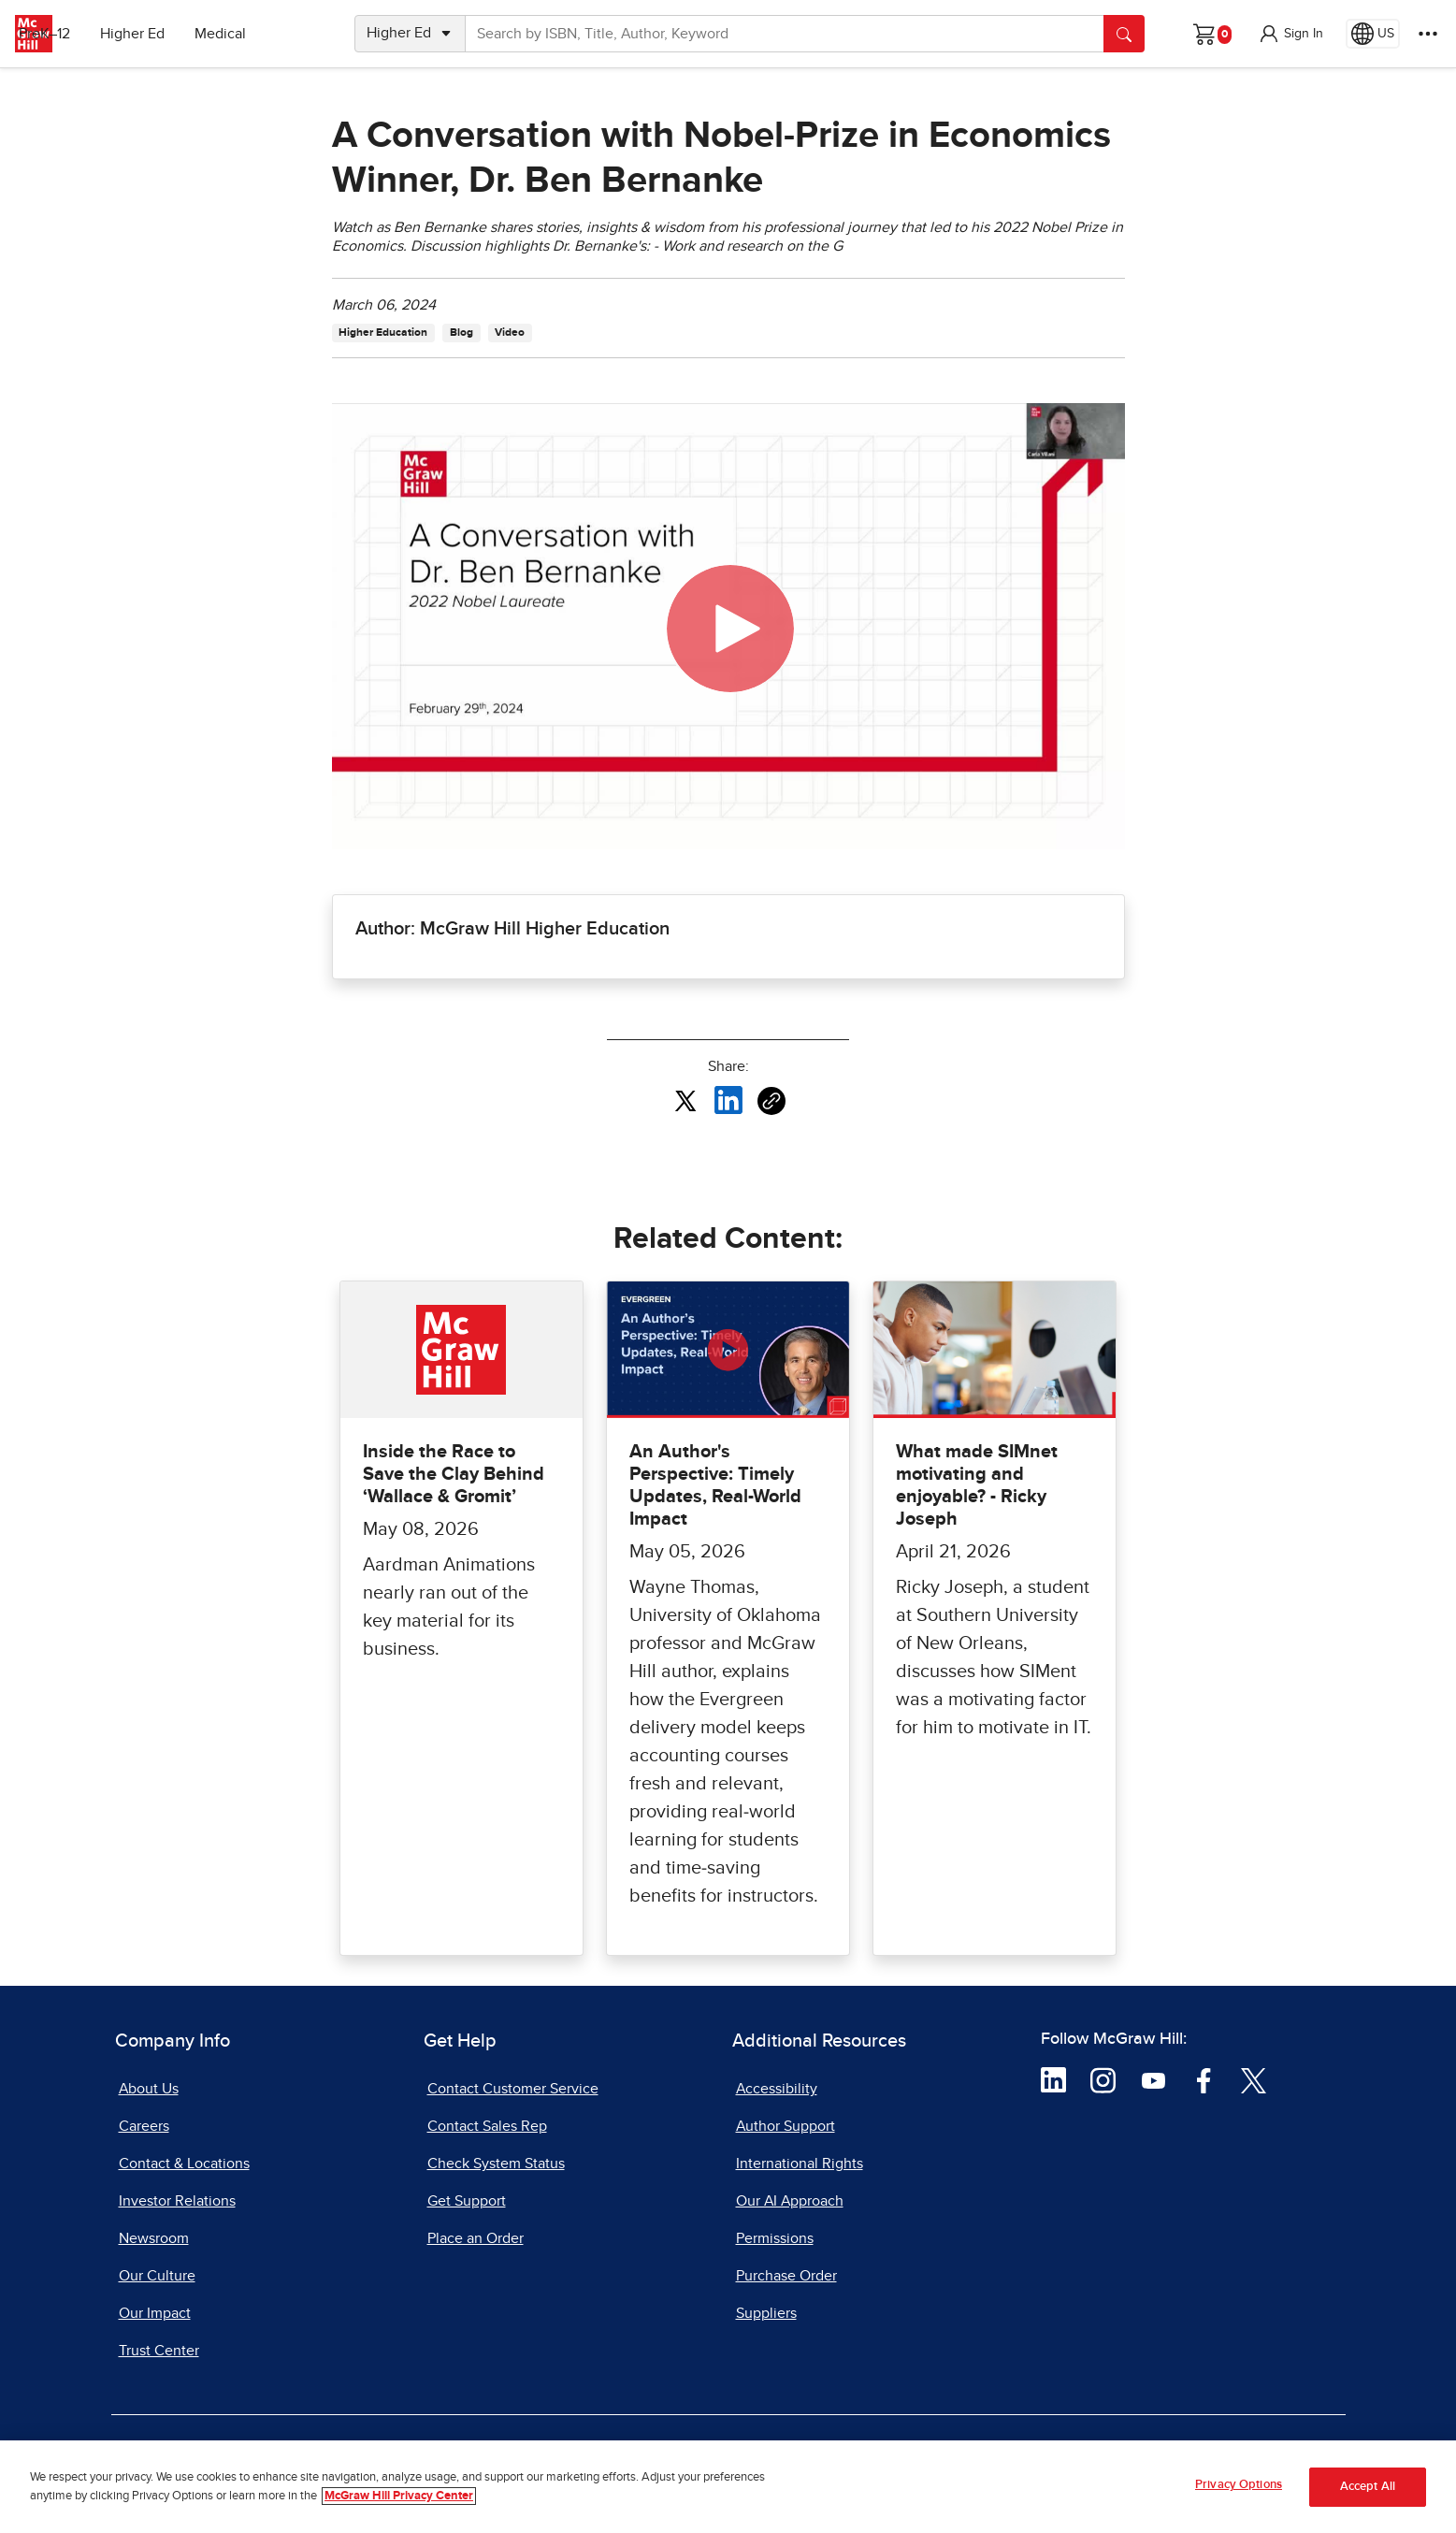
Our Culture (157, 2275)
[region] (728, 2486)
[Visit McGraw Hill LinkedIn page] (1053, 2079)
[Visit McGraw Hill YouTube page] (1153, 2079)
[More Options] (1428, 34)
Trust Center (159, 2350)
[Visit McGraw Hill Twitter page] (1253, 2079)
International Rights (799, 2163)
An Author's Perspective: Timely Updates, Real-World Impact (715, 1485)
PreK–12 (100, 33)
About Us (149, 2088)
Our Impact (155, 2313)
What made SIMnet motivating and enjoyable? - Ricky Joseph (977, 1485)
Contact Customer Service (512, 2088)
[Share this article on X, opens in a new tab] (685, 1099)
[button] (1290, 34)
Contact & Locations (184, 2163)
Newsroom (154, 2238)
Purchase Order (786, 2275)
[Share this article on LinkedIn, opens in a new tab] (728, 1099)
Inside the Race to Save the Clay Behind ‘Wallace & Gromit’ (453, 1474)
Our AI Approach (789, 2200)
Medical (276, 33)
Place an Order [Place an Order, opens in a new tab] (475, 2238)
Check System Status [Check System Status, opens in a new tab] (496, 2163)
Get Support (466, 2200)
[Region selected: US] (1373, 34)
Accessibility (776, 2088)
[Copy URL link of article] (771, 1101)
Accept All (1367, 2487)
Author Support (785, 2126)
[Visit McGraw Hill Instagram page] (1103, 2079)
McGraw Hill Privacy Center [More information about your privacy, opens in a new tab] (398, 2496)
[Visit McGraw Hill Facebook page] (1204, 2079)
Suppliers (766, 2313)
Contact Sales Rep (487, 2126)
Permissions (775, 2238)
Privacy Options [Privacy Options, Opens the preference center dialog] (1238, 2485)
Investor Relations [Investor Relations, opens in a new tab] (177, 2200)
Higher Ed (188, 33)
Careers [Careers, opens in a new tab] (144, 2126)
